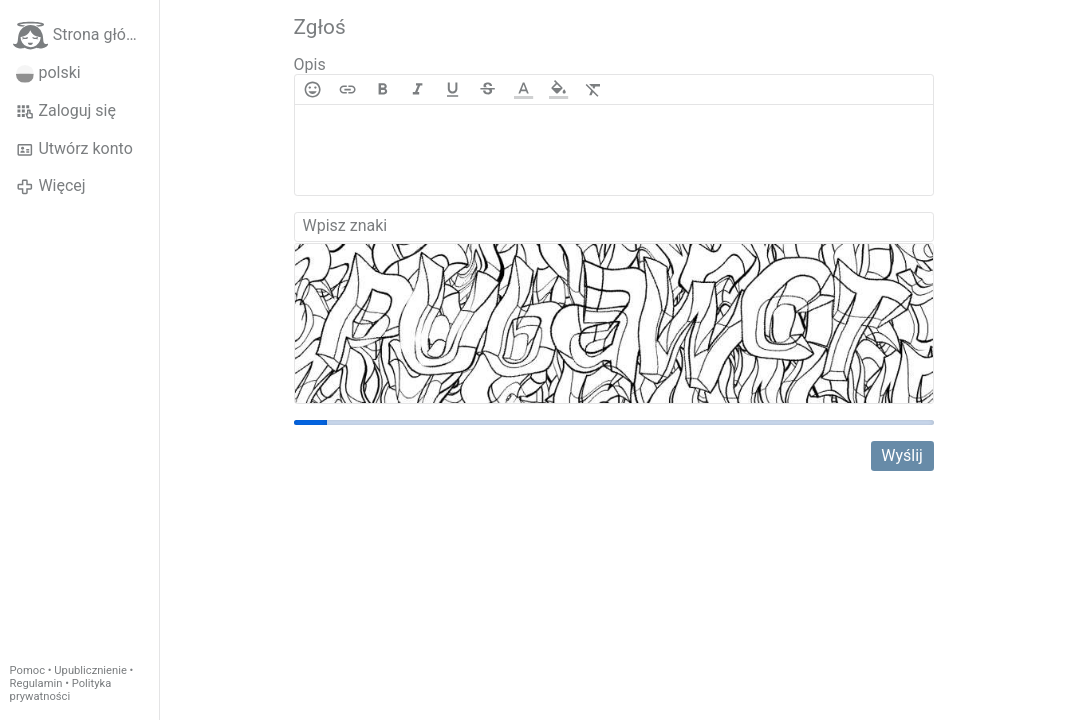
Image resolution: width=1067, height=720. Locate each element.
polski (48, 73)
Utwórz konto (74, 149)
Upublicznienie (90, 670)
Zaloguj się (66, 111)
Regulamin (36, 683)
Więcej (51, 186)
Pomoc (27, 670)
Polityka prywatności (61, 690)
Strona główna (84, 35)
